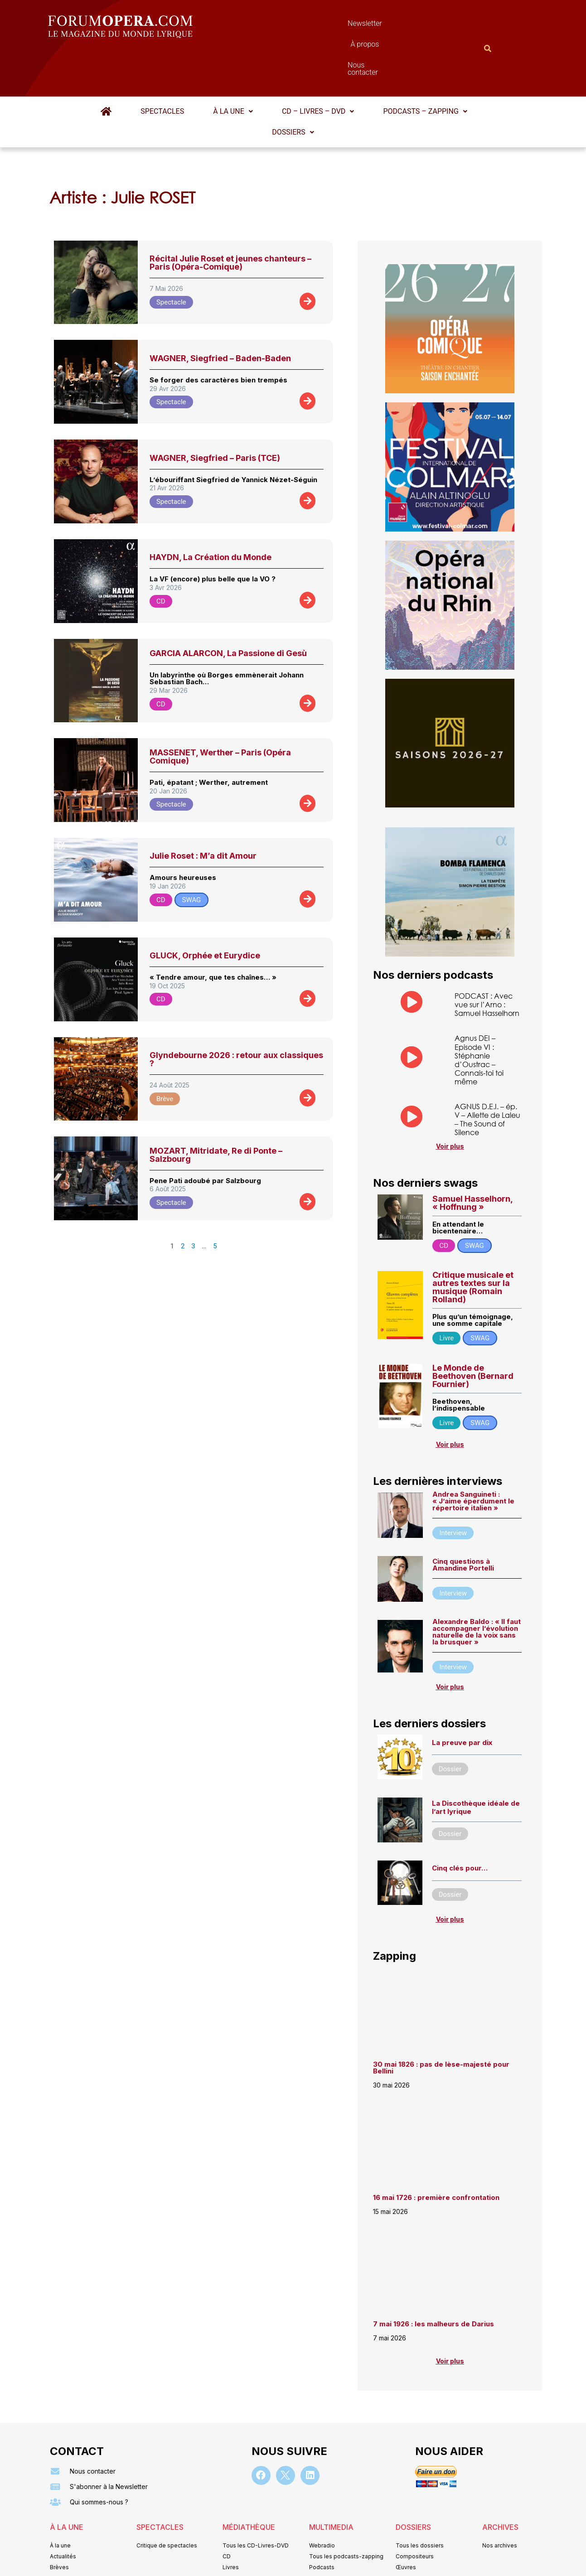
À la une (232, 67)
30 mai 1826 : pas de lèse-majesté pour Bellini (441, 2023)
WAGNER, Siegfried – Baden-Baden (220, 314)
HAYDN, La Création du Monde (210, 512)
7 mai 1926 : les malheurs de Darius (433, 2280)
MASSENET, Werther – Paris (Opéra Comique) (220, 712)
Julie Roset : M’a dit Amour (203, 811)
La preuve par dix (462, 1698)
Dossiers (293, 87)
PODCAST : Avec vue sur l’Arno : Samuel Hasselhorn (487, 960)
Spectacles (163, 67)
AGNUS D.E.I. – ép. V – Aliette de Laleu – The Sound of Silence (487, 1075)
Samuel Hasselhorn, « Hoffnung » (472, 1158)
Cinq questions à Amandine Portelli (463, 1520)
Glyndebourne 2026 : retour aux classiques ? (236, 1015)
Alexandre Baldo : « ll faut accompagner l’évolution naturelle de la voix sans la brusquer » (476, 1587)
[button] (232, 67)
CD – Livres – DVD (317, 67)
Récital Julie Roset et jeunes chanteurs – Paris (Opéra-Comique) (230, 218)
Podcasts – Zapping (423, 67)
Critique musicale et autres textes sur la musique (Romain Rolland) (472, 1243)
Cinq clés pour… (460, 1824)
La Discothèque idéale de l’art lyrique (476, 1763)
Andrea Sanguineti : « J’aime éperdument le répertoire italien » (473, 1457)
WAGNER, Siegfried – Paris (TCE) (215, 413)
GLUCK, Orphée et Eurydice (205, 911)
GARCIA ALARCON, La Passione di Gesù (228, 609)
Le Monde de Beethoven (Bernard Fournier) (472, 1332)
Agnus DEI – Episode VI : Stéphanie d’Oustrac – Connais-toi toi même (479, 1015)
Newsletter (279, 25)
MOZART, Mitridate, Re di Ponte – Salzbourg (216, 1110)
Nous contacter (394, 25)
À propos (334, 25)
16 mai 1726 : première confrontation (436, 2153)
